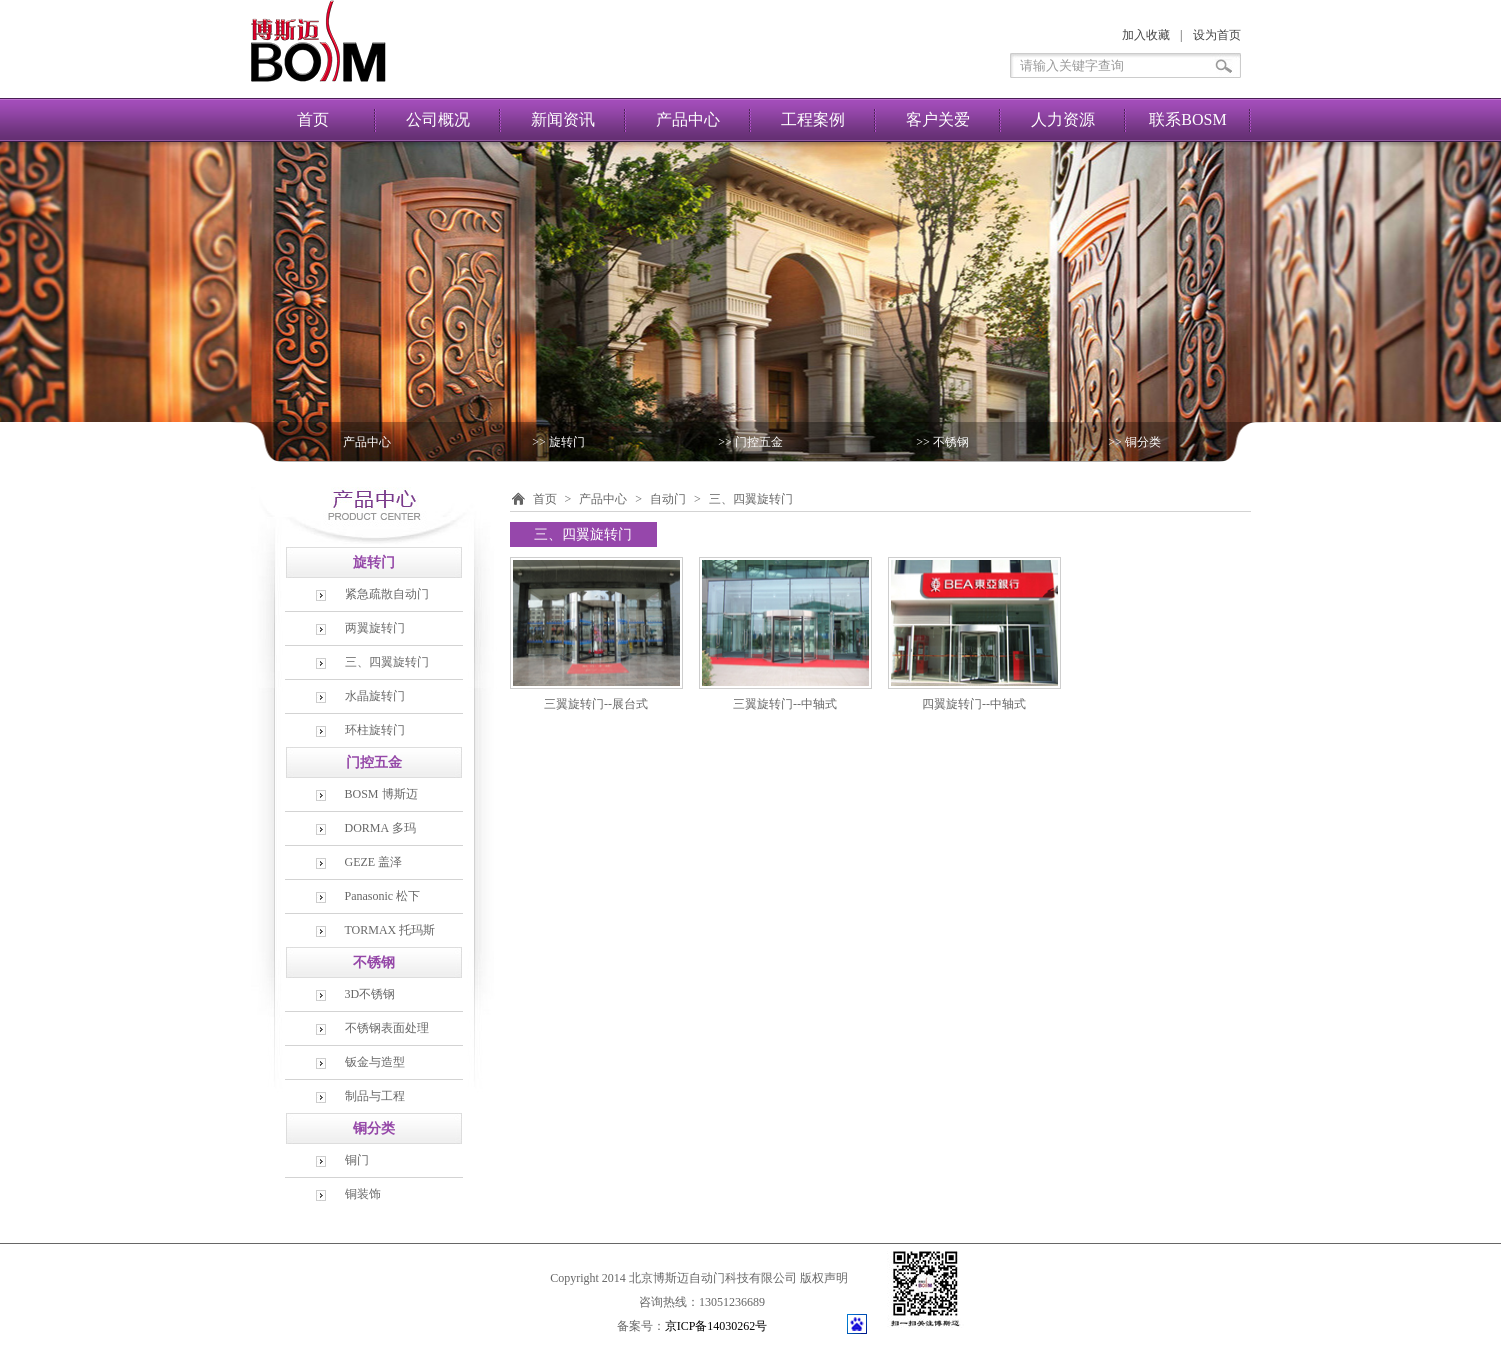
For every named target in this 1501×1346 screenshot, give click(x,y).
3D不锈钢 (370, 994)
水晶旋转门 (375, 696)
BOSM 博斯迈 (381, 794)
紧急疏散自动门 (387, 594)
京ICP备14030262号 (716, 1326)
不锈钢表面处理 (387, 1028)
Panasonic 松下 (383, 896)
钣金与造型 (375, 1062)
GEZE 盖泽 (374, 862)
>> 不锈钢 (942, 442)
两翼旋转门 (375, 628)
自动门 (668, 499)
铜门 (357, 1160)
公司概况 (438, 119)
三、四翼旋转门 (387, 662)
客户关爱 (938, 119)
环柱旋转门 (375, 730)
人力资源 (1063, 119)
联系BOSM (1187, 119)
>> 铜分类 (1134, 442)
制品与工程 (375, 1096)
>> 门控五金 (750, 442)
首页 (313, 119)
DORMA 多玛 (380, 828)
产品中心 (688, 119)
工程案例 (813, 119)
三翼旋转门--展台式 (596, 704)
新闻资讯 (563, 119)
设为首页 (1217, 35)
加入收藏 (1146, 35)
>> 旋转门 (558, 442)
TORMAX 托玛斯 (390, 930)
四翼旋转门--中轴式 (974, 704)
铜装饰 (363, 1194)
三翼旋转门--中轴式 (785, 704)
